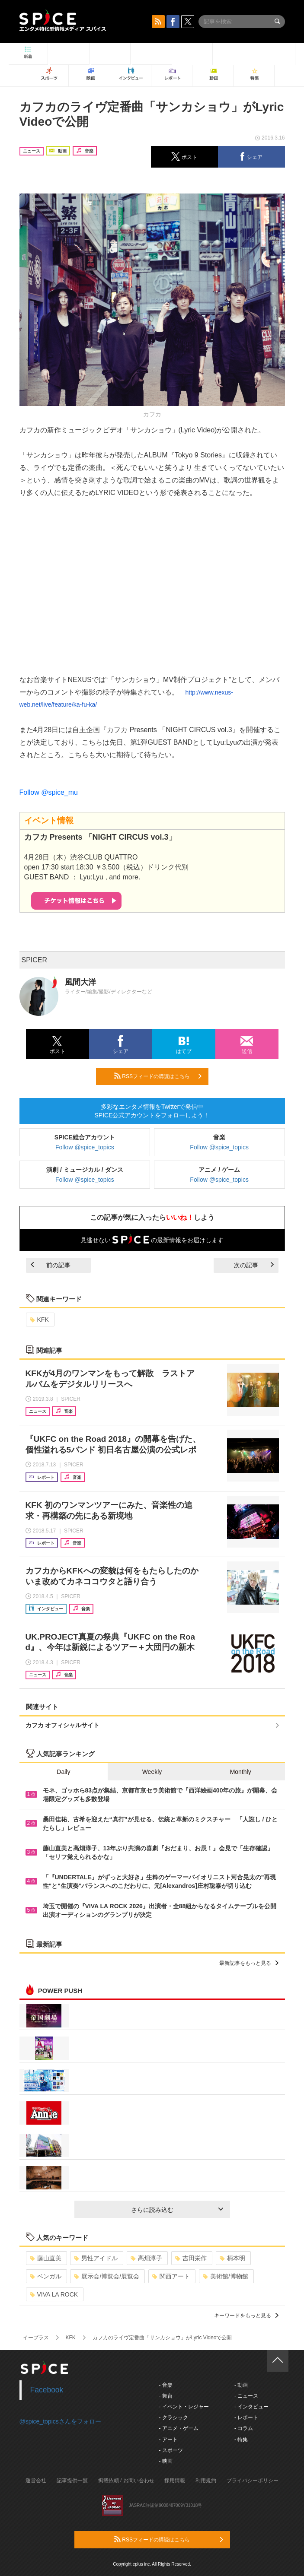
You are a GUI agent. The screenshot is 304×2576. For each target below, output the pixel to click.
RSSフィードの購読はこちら (158, 1075)
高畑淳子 (146, 2258)
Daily (63, 1771)
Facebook (47, 2390)
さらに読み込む (177, 2209)
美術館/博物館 (225, 2276)
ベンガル (45, 2276)
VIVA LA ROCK (54, 2294)
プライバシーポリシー (252, 2481)
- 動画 (241, 2385)
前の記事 (50, 1265)
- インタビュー (251, 2407)
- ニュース (246, 2396)
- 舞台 (166, 2396)
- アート (168, 2439)
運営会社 (36, 2481)
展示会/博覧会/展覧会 (106, 2276)
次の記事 (254, 1265)
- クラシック (173, 2417)
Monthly (240, 1771)
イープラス (36, 2338)
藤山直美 (45, 2258)
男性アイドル (96, 2258)
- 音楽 (166, 2385)
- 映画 (166, 2461)
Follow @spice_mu (48, 792)
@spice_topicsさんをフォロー (60, 2421)
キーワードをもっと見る (246, 2316)
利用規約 (205, 2481)
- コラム (243, 2428)
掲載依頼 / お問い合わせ (126, 2481)
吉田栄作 (191, 2258)
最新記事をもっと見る (248, 1963)
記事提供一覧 (72, 2481)
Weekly (152, 1771)
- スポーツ (171, 2450)
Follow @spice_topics (84, 1147)
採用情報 (174, 2481)
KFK (39, 1319)
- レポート (246, 2417)
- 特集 (241, 2439)
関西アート (171, 2276)
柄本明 (232, 2258)
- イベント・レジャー (184, 2407)
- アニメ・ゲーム (178, 2428)
